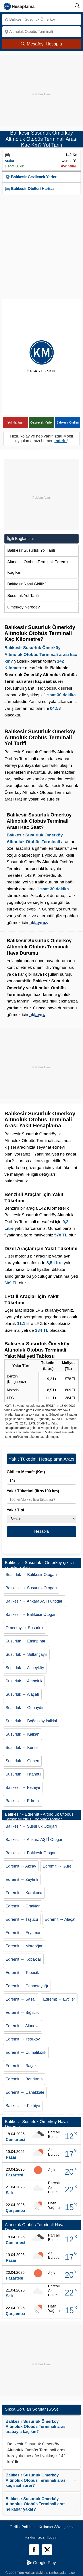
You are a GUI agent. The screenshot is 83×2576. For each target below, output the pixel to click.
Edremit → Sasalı (21, 1999)
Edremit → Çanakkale (25, 2092)
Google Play (41, 2562)
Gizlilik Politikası (23, 2527)
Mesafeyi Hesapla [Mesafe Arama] (41, 43)
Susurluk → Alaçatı (22, 1694)
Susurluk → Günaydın (25, 1707)
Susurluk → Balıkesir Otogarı (31, 1574)
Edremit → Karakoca (24, 1893)
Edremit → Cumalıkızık (26, 2052)
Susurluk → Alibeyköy (25, 1668)
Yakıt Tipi (15, 1510)
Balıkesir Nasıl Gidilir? (26, 584)
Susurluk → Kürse (22, 1747)
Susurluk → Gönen (22, 1761)
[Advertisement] (41, 97)
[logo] (19, 6)
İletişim (52, 2537)
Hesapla (41, 1531)
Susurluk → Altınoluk (24, 1681)
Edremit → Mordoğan (24, 1946)
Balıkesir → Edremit (23, 1801)
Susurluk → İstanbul (23, 1774)
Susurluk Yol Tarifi (23, 595)
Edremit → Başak (21, 2066)
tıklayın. (37, 1014)
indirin (60, 441)
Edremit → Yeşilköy (23, 2039)
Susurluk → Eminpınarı (26, 1641)
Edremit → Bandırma (24, 2079)
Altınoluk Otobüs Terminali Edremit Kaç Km (37, 567)
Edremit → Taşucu (22, 1919)
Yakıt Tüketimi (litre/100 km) (33, 1491)
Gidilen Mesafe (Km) (26, 1472)
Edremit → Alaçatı (61, 1919)
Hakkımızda (34, 2537)
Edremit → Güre (57, 1866)
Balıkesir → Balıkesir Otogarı (31, 1614)
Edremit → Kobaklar (23, 1959)
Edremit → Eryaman (23, 1933)
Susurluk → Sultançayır (26, 1654)
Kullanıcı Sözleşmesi (56, 2527)
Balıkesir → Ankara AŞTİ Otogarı (35, 1601)
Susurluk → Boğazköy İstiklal (31, 1721)
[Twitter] (47, 2549)
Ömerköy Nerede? (23, 607)
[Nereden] (41, 19)
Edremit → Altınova (23, 2026)
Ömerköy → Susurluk (24, 1628)
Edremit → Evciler (59, 1999)
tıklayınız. (38, 922)
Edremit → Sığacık (22, 2012)
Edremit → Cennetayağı (27, 1986)
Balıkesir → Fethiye (23, 1787)
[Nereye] (41, 31)
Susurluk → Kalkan (22, 1734)
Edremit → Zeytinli (22, 1879)
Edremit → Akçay (21, 1866)
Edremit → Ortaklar (23, 1906)
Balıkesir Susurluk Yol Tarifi (31, 550)
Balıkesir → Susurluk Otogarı (31, 1588)
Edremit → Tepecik (22, 1972)
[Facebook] (34, 2549)
